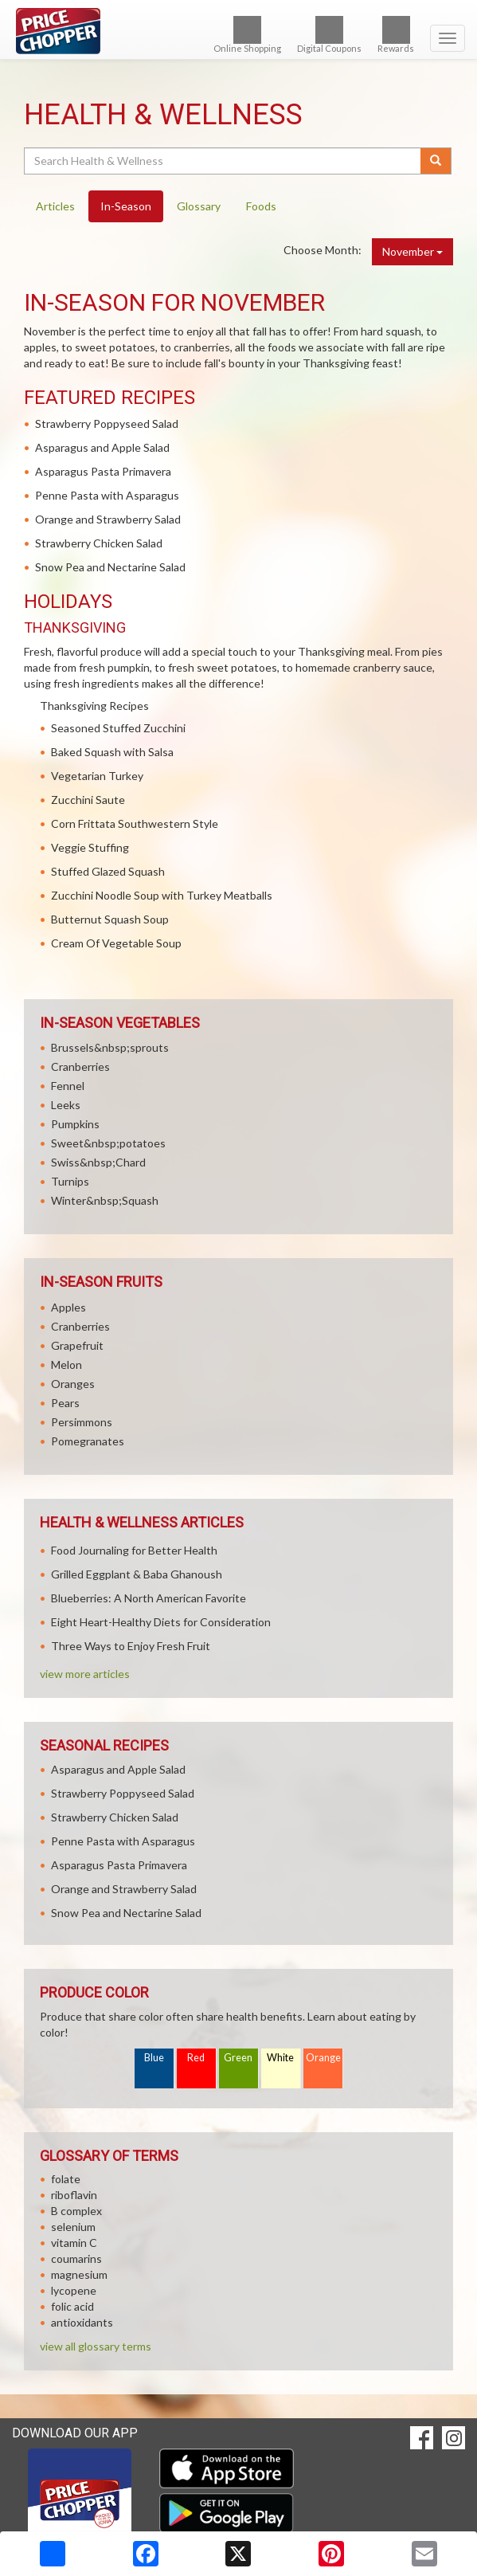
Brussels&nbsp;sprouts (110, 1047)
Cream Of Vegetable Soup (116, 943)
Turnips (70, 1181)
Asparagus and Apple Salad (102, 447)
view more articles (85, 1673)
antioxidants (82, 2322)
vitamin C (74, 2242)
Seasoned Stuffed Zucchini (118, 728)
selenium (73, 2226)
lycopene (73, 2290)
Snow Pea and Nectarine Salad (110, 567)
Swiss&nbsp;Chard (98, 1162)
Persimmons (81, 1422)
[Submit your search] (436, 160)
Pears (65, 1403)
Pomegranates (87, 1441)
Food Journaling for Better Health (134, 1550)
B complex (76, 2210)
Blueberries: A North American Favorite (148, 1598)
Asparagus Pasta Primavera (103, 471)
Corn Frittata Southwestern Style (134, 823)
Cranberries (80, 1066)
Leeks (65, 1105)
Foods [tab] (261, 206)
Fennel (67, 1085)
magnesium (79, 2274)
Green (238, 2058)
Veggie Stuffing (90, 847)
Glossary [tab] (199, 206)
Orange (323, 2058)
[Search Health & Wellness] (223, 160)
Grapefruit (77, 1345)
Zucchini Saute (88, 799)
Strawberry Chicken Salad (98, 543)
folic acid (72, 2306)
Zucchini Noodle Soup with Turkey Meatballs (161, 895)
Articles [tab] (55, 206)
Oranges (73, 1383)
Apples (68, 1307)
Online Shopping (247, 34)
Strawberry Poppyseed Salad (106, 423)
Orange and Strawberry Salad (108, 519)
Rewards (395, 34)
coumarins (76, 2258)
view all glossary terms (95, 2346)
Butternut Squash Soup (110, 919)
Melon (66, 1364)
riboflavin (74, 2195)
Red (196, 2058)
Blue (154, 2058)
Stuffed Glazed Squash (108, 871)
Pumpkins (75, 1124)
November (412, 251)
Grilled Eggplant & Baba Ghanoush (136, 1574)
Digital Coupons (329, 34)
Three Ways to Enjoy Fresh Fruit (130, 1646)
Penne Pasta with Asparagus (107, 495)
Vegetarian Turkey (97, 775)
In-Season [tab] (125, 206)
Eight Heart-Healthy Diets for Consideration (161, 1622)
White (280, 2058)
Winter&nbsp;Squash (104, 1200)
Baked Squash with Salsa (112, 752)
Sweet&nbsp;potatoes (108, 1143)
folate (65, 2179)
